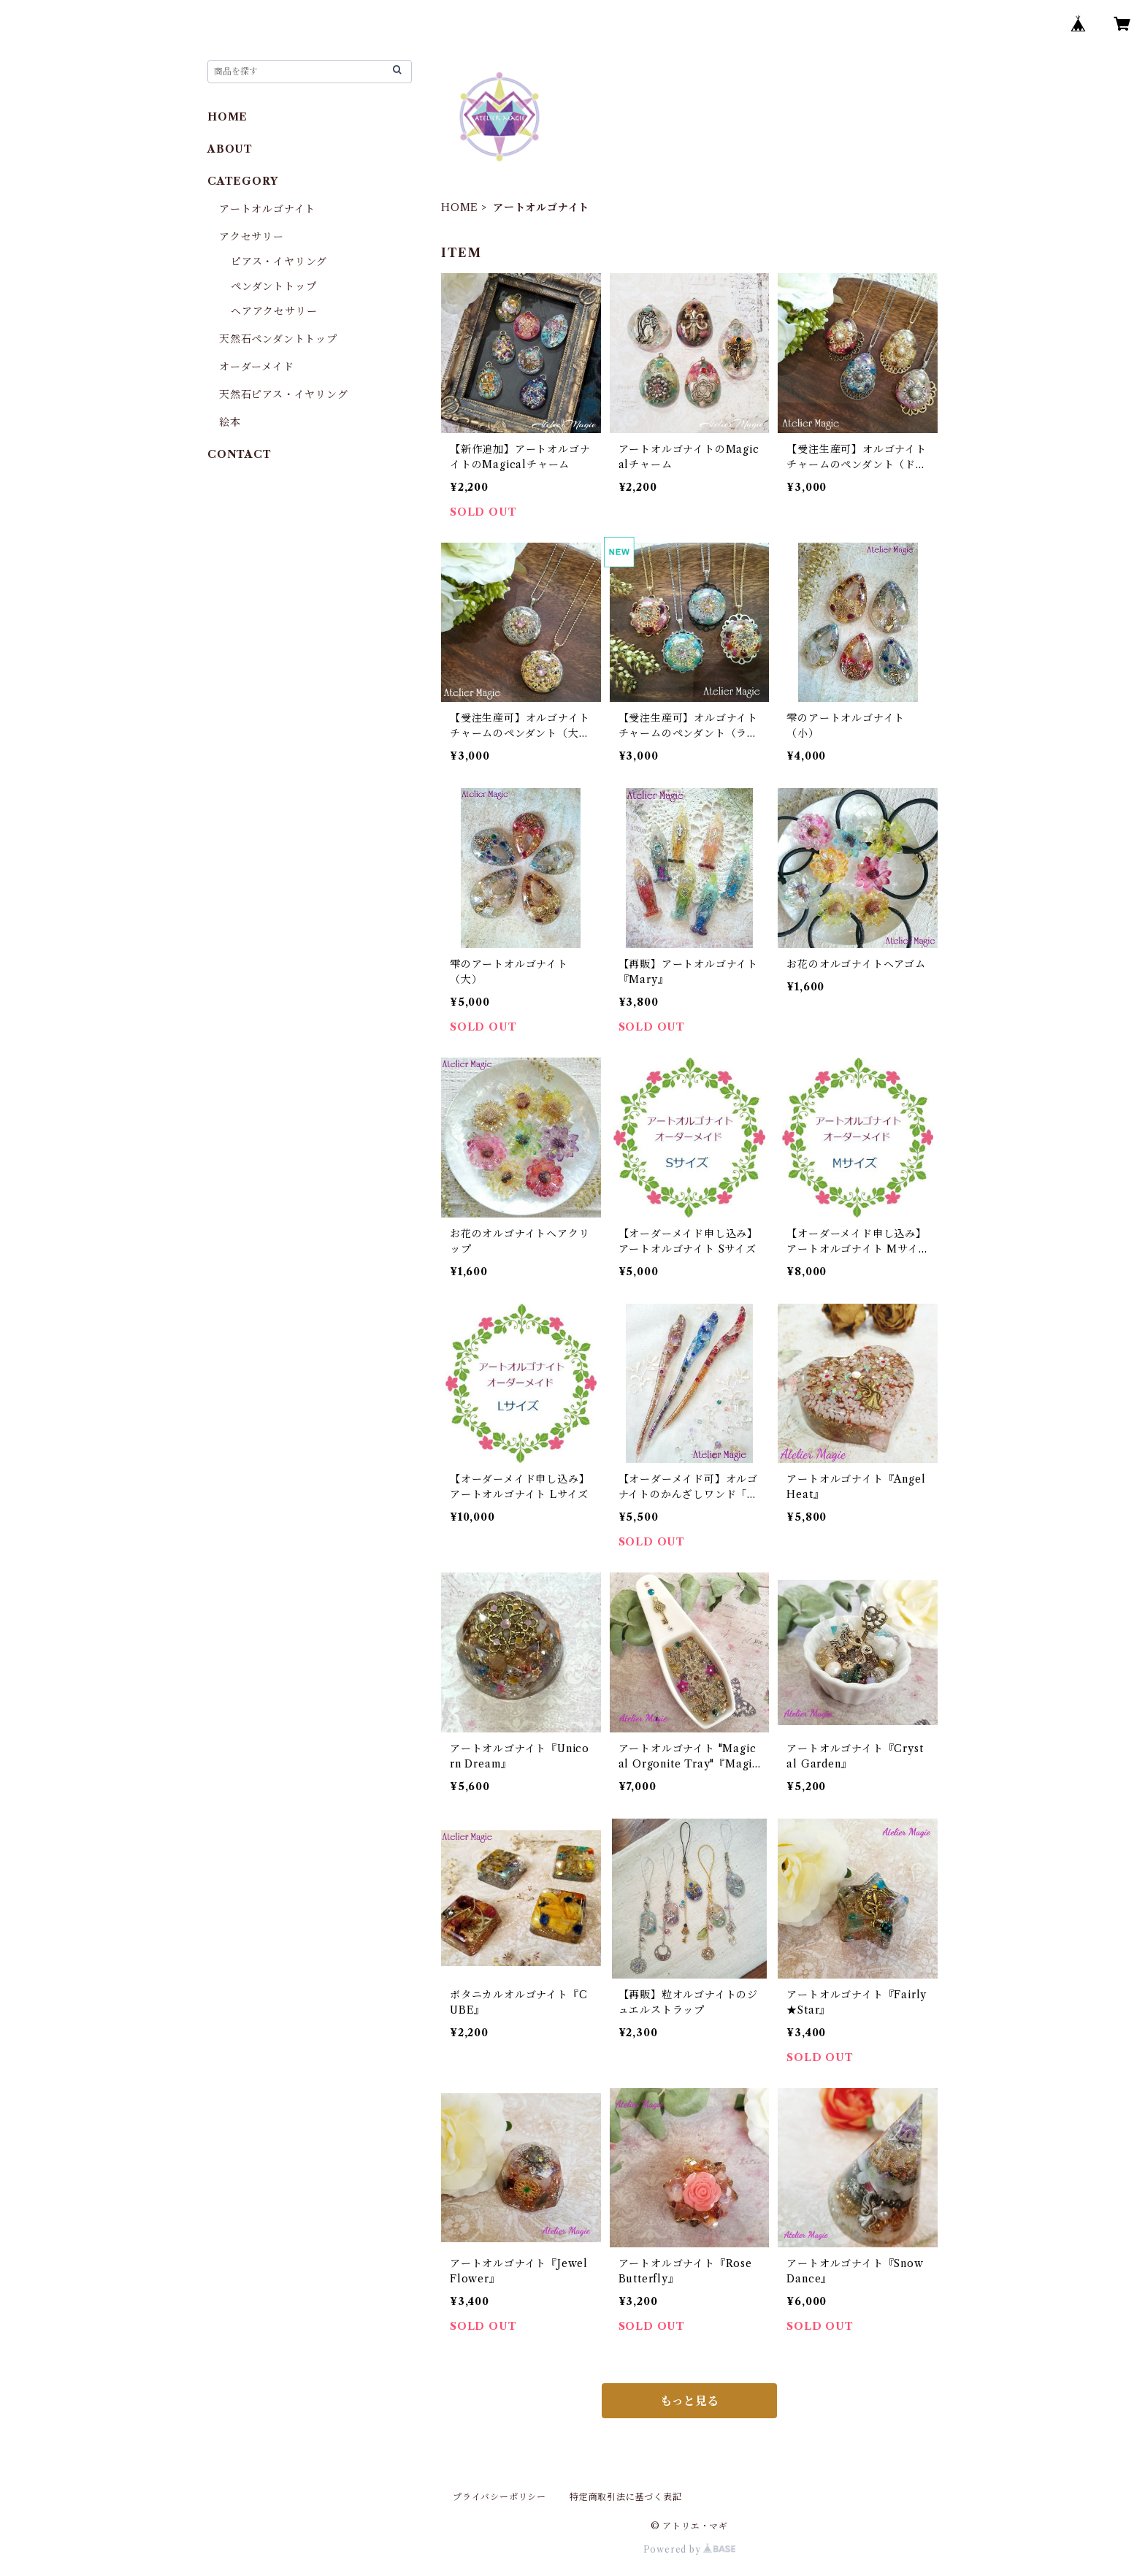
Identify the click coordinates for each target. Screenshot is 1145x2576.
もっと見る (689, 2400)
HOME (459, 207)
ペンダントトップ (273, 286)
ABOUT (230, 149)
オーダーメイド (256, 366)
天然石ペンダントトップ (278, 338)
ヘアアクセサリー (274, 311)
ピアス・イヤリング (279, 261)
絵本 (230, 422)
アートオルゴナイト (267, 208)
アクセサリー (251, 236)
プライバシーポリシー (499, 2496)
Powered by (689, 2549)
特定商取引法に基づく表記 (626, 2496)
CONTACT (239, 454)
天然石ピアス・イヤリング (283, 394)
